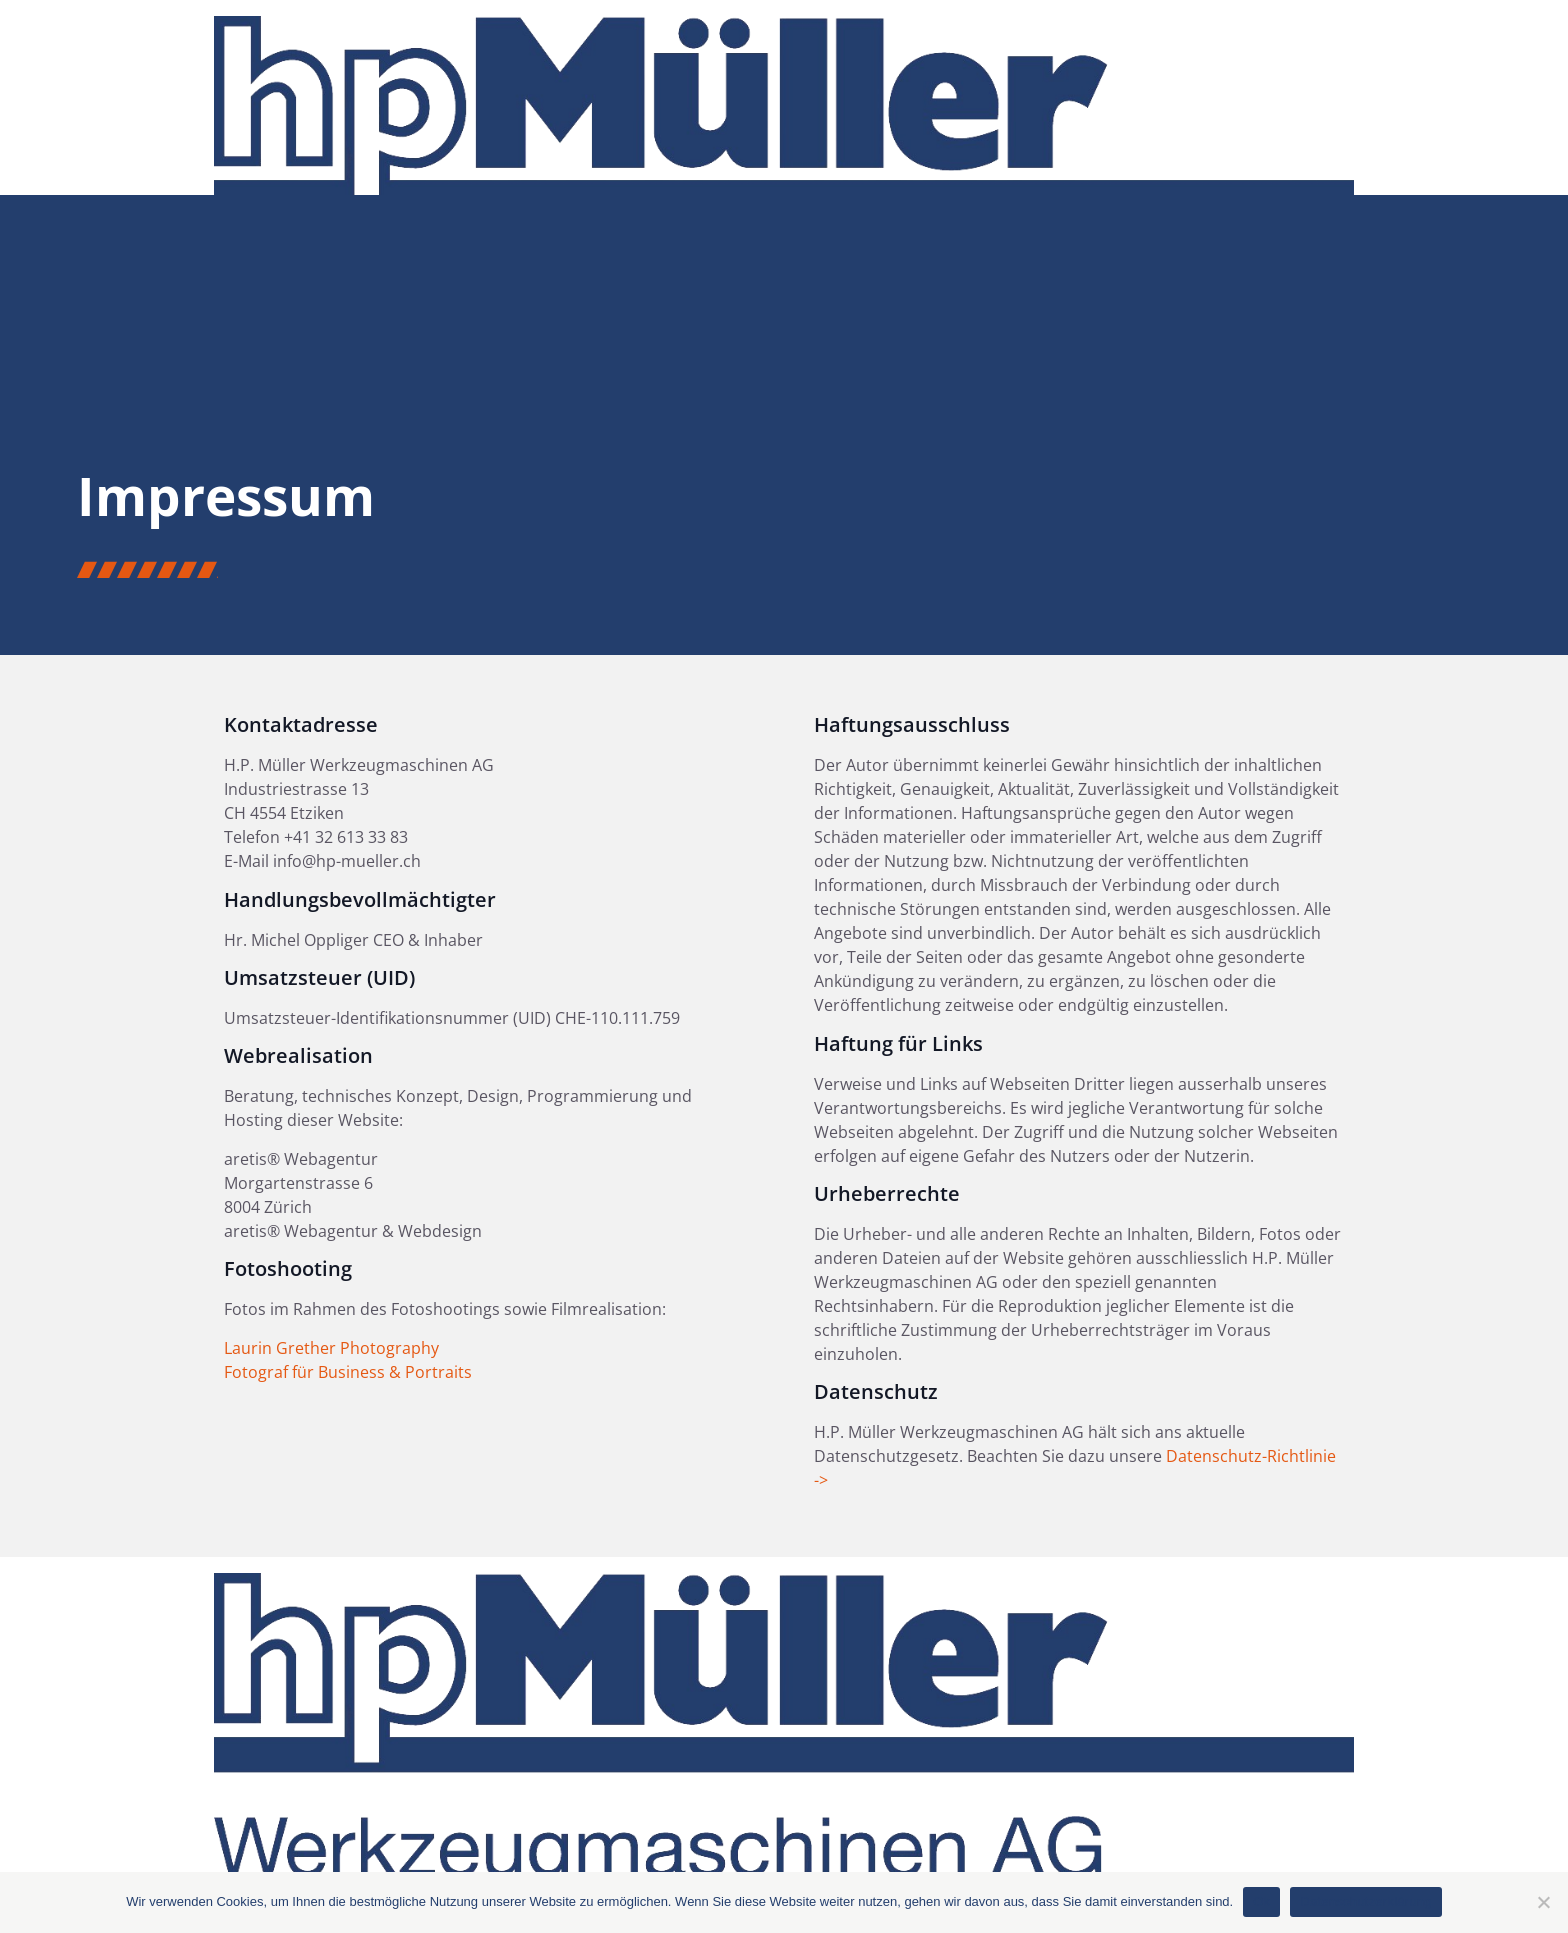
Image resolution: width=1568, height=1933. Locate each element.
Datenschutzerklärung (1365, 1901)
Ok (1261, 1901)
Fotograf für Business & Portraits (348, 1372)
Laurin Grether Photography (331, 1348)
